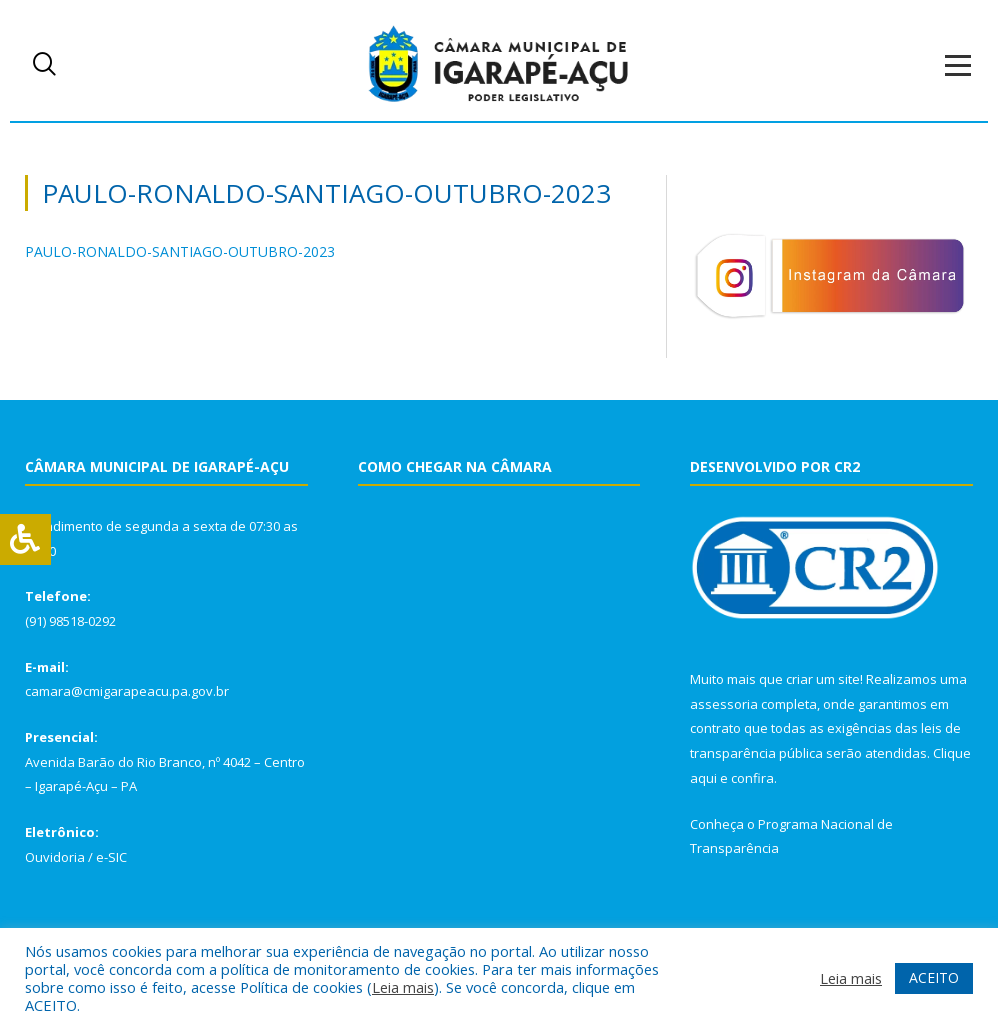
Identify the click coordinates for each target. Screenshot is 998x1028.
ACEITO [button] (934, 977)
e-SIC (111, 857)
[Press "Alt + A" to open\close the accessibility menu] (25, 539)
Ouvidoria (55, 857)
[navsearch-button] (45, 65)
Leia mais (403, 987)
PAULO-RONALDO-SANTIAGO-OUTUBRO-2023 (180, 251)
